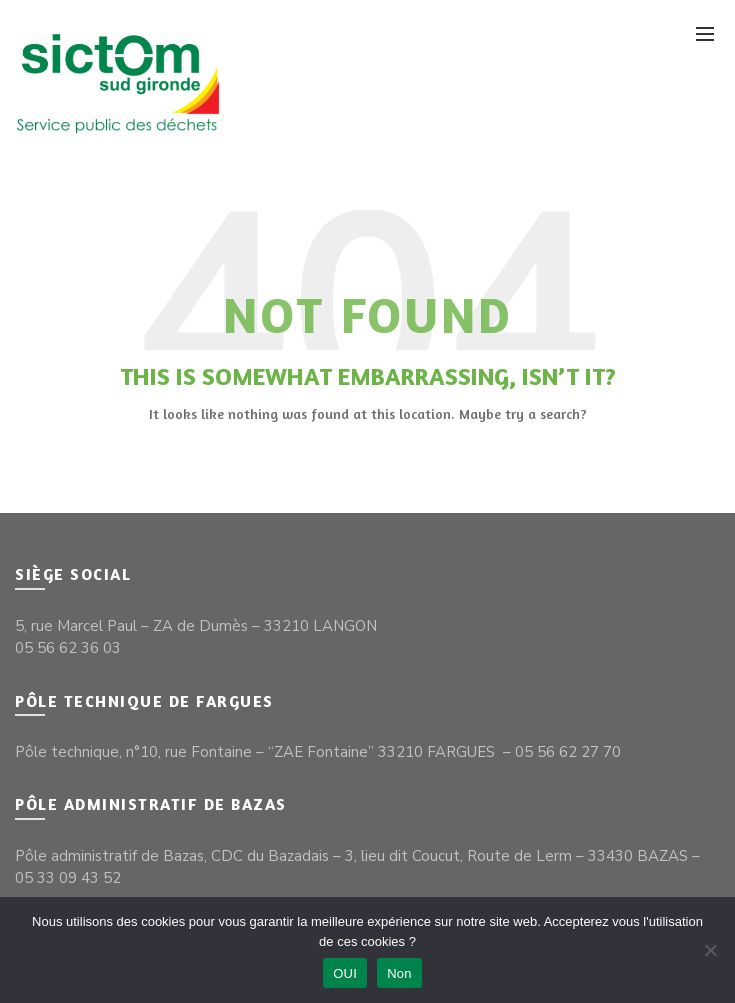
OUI (345, 973)
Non (399, 973)
